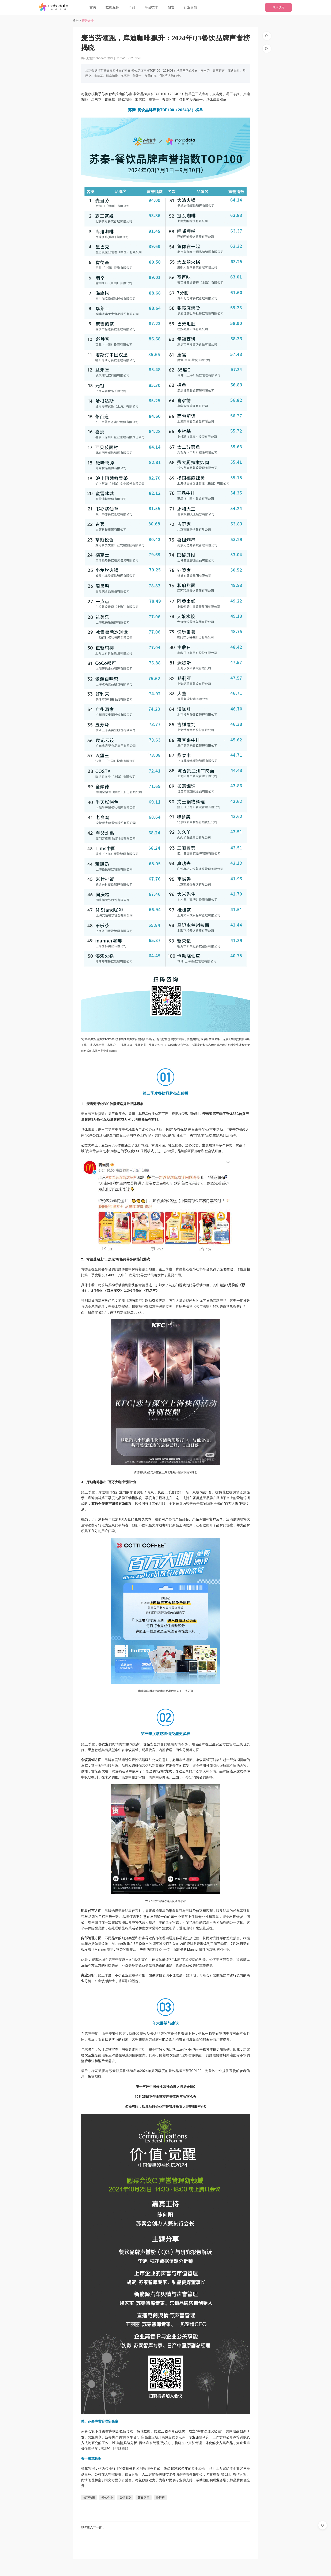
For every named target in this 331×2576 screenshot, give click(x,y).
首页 (93, 7)
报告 (171, 7)
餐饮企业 (107, 2497)
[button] (112, 7)
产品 (132, 7)
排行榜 (160, 2497)
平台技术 (151, 7)
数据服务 (112, 7)
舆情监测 (125, 2497)
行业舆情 (190, 7)
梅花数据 (89, 2497)
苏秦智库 (143, 2497)
